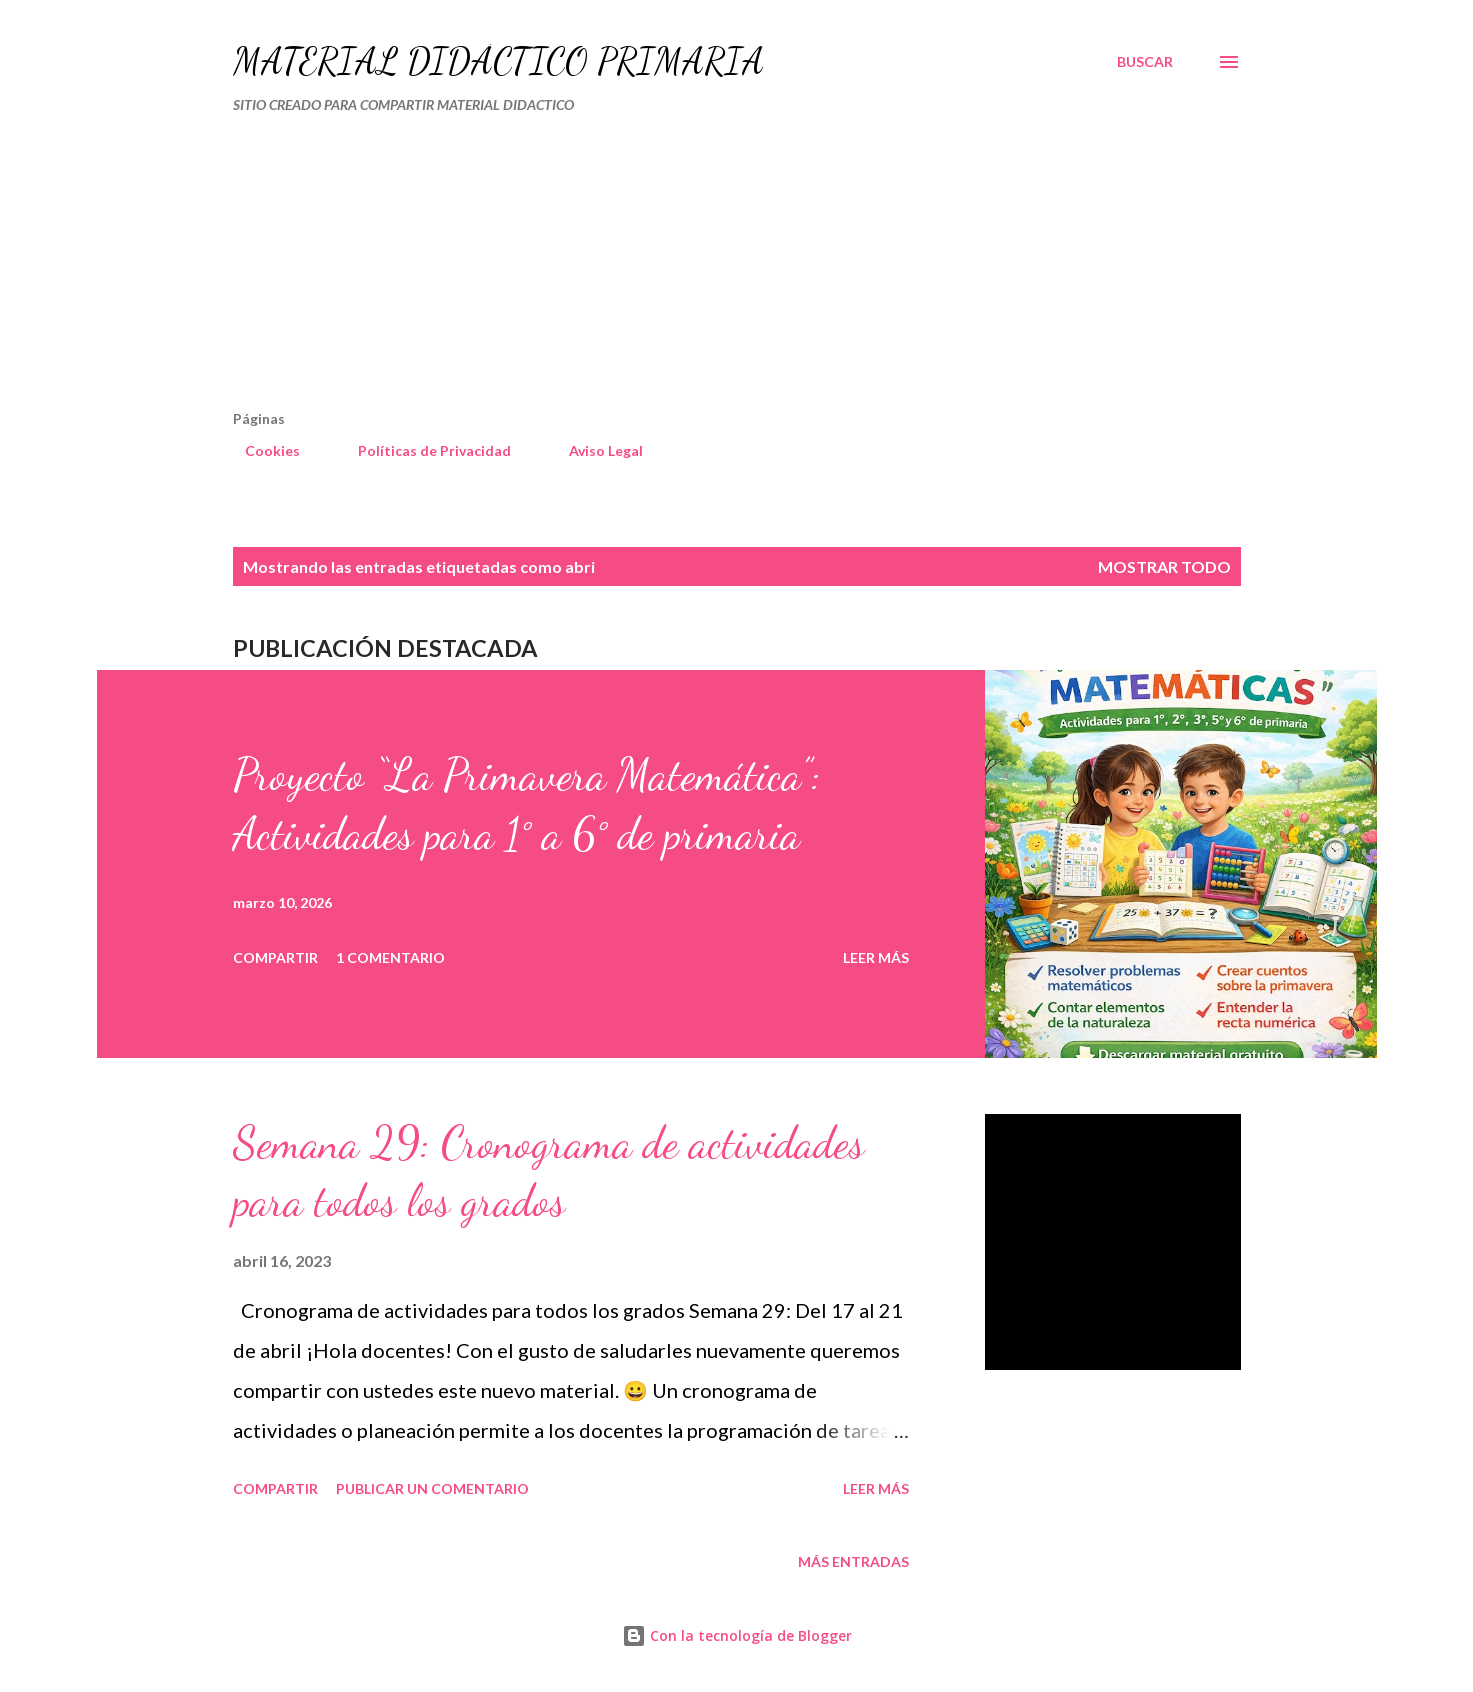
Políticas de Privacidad (422, 450)
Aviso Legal (594, 450)
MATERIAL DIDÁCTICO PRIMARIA (498, 61)
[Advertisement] (651, 270)
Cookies (260, 450)
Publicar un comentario (432, 1488)
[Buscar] (1145, 62)
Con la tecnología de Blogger (737, 1635)
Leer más (876, 957)
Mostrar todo (1164, 566)
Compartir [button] (275, 957)
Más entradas (853, 1561)
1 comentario (390, 957)
